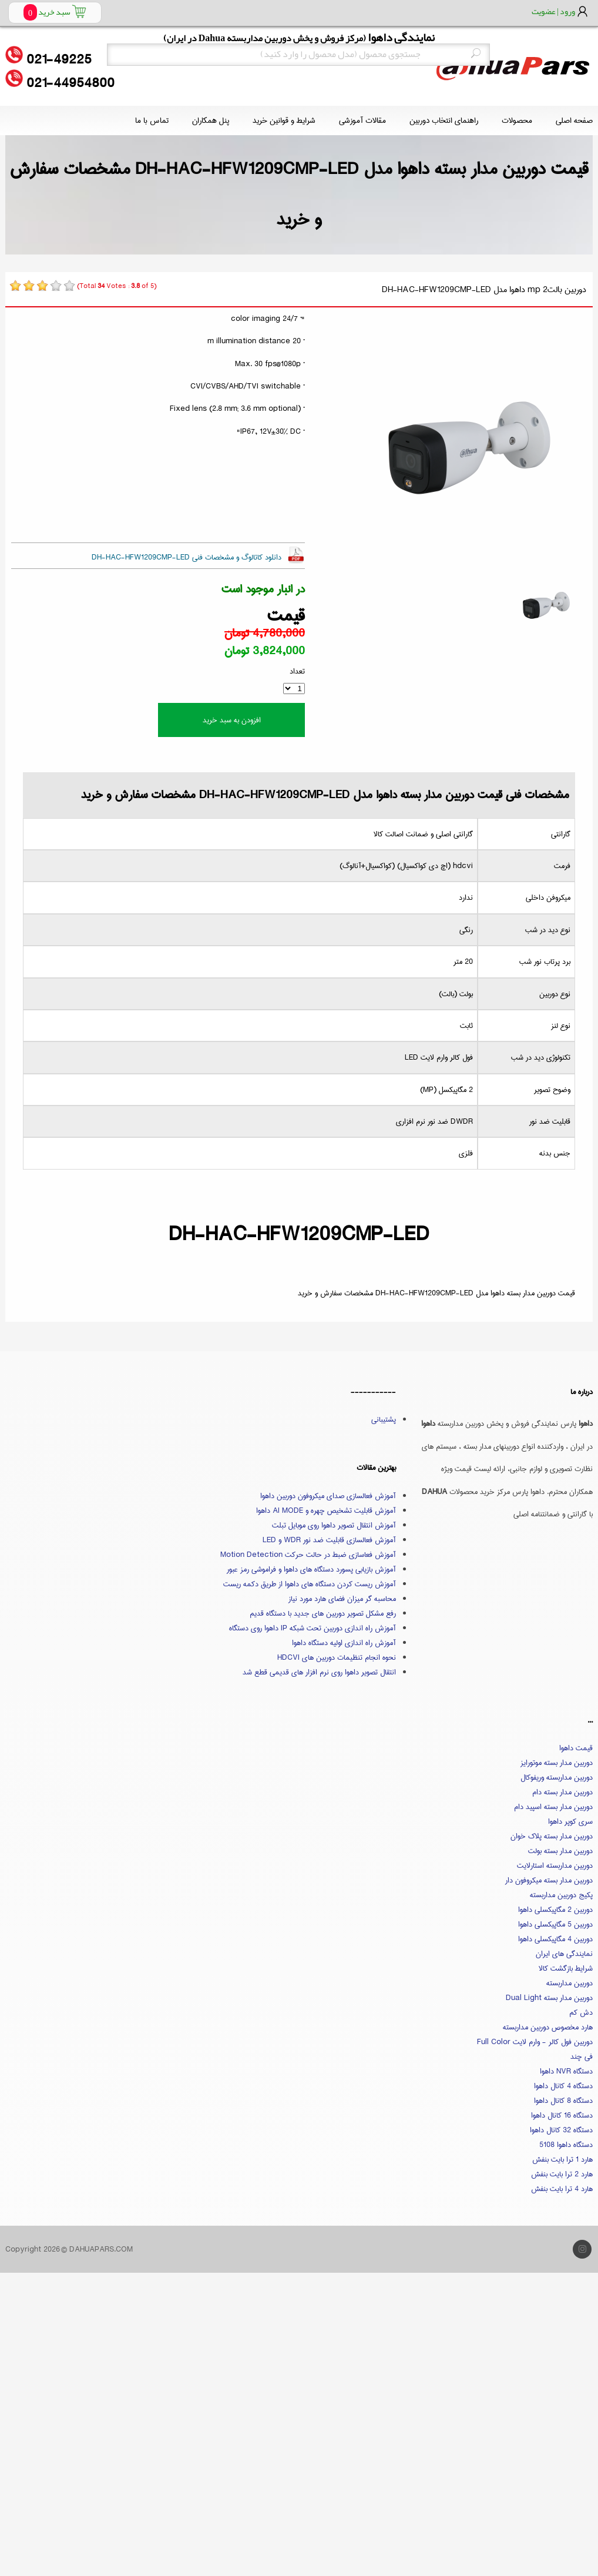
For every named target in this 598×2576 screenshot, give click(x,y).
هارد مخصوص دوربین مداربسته (548, 2027)
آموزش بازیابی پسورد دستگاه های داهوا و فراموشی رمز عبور (311, 1569)
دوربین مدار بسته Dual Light (549, 1998)
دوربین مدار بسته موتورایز (556, 1763)
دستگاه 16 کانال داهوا (562, 2115)
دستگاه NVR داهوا (566, 2071)
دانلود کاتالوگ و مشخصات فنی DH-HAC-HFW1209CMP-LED (186, 557)
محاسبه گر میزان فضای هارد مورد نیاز (342, 1599)
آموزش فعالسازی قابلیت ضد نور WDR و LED (329, 1540)
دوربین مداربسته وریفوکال (556, 1777)
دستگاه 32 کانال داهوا (561, 2130)
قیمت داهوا (576, 1748)
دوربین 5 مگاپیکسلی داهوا (555, 1924)
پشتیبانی (383, 1419)
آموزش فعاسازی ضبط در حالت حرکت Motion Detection (308, 1554)
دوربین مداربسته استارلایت (555, 1865)
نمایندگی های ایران (564, 1954)
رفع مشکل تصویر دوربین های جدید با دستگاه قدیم (323, 1613)
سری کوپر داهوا (570, 1821)
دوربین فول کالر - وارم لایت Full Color (535, 2042)
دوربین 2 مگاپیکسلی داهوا (555, 1909)
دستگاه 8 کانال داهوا (563, 2100)
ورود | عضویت (553, 11)
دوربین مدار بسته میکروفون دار (549, 1880)
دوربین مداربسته (569, 1983)
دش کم (581, 2012)
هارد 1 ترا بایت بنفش (562, 2159)
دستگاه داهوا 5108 (566, 2145)
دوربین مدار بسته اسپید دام (553, 1807)
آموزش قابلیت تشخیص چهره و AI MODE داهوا (326, 1510)
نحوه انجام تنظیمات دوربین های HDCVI (336, 1657)
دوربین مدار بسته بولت (560, 1851)
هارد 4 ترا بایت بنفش (562, 2189)
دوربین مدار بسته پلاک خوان (551, 1836)
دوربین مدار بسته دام (562, 1792)
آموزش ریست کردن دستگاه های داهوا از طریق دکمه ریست (309, 1584)
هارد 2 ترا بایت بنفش (562, 2174)
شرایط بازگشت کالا (566, 1968)
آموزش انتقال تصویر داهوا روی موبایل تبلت (334, 1525)
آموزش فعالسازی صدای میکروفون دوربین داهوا (328, 1496)
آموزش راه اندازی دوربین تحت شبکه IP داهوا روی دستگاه (312, 1628)
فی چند (581, 2056)
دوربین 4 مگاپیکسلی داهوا (555, 1939)
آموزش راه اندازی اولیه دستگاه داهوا (344, 1643)
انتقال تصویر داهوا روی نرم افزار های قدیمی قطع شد (319, 1672)
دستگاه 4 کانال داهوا (563, 2086)
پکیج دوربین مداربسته (561, 1895)
